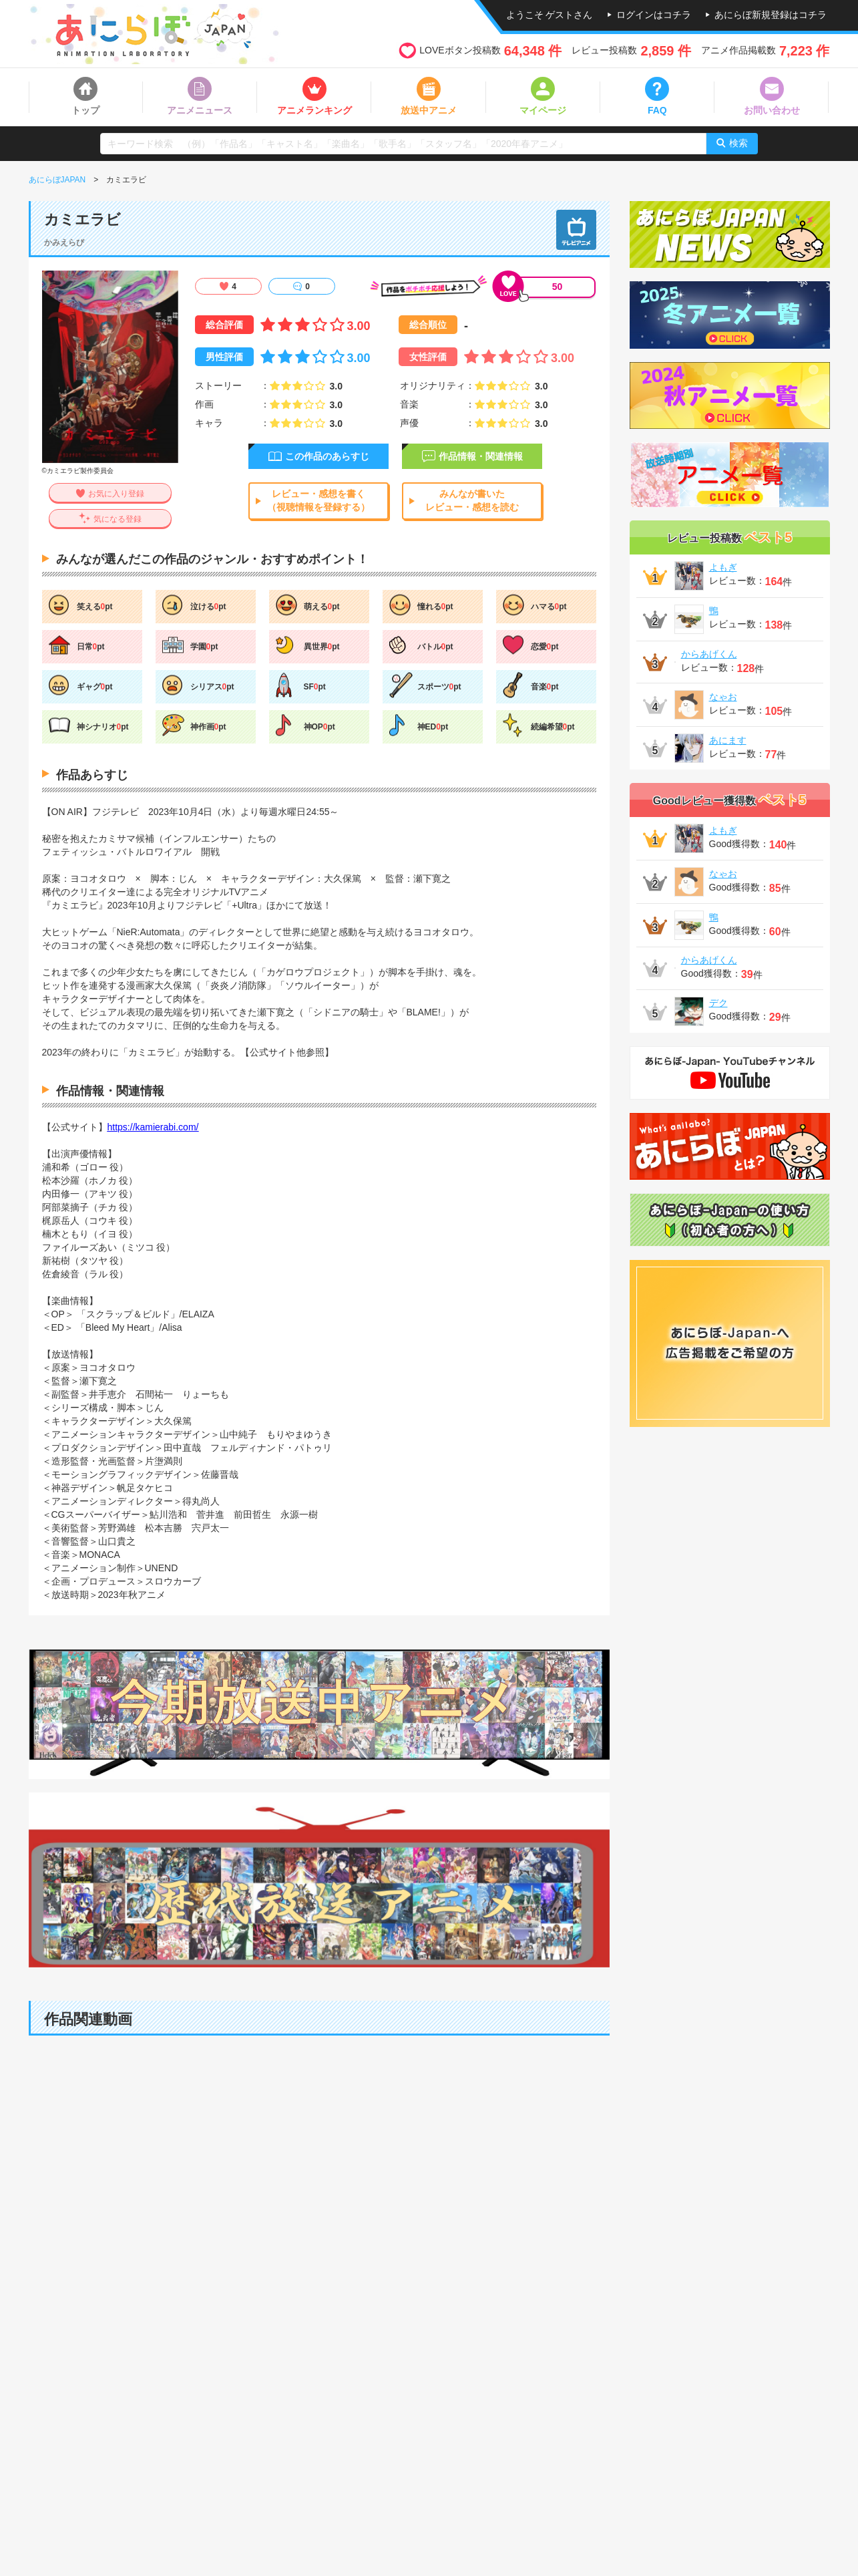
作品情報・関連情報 (481, 456)
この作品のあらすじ (327, 456)
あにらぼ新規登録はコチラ (770, 14)
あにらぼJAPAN (57, 179)
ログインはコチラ (653, 14)
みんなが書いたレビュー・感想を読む (472, 500)
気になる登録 (117, 519)
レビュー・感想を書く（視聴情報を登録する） (318, 500)
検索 (738, 143)
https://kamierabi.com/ (153, 1127)
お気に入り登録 (116, 493)
